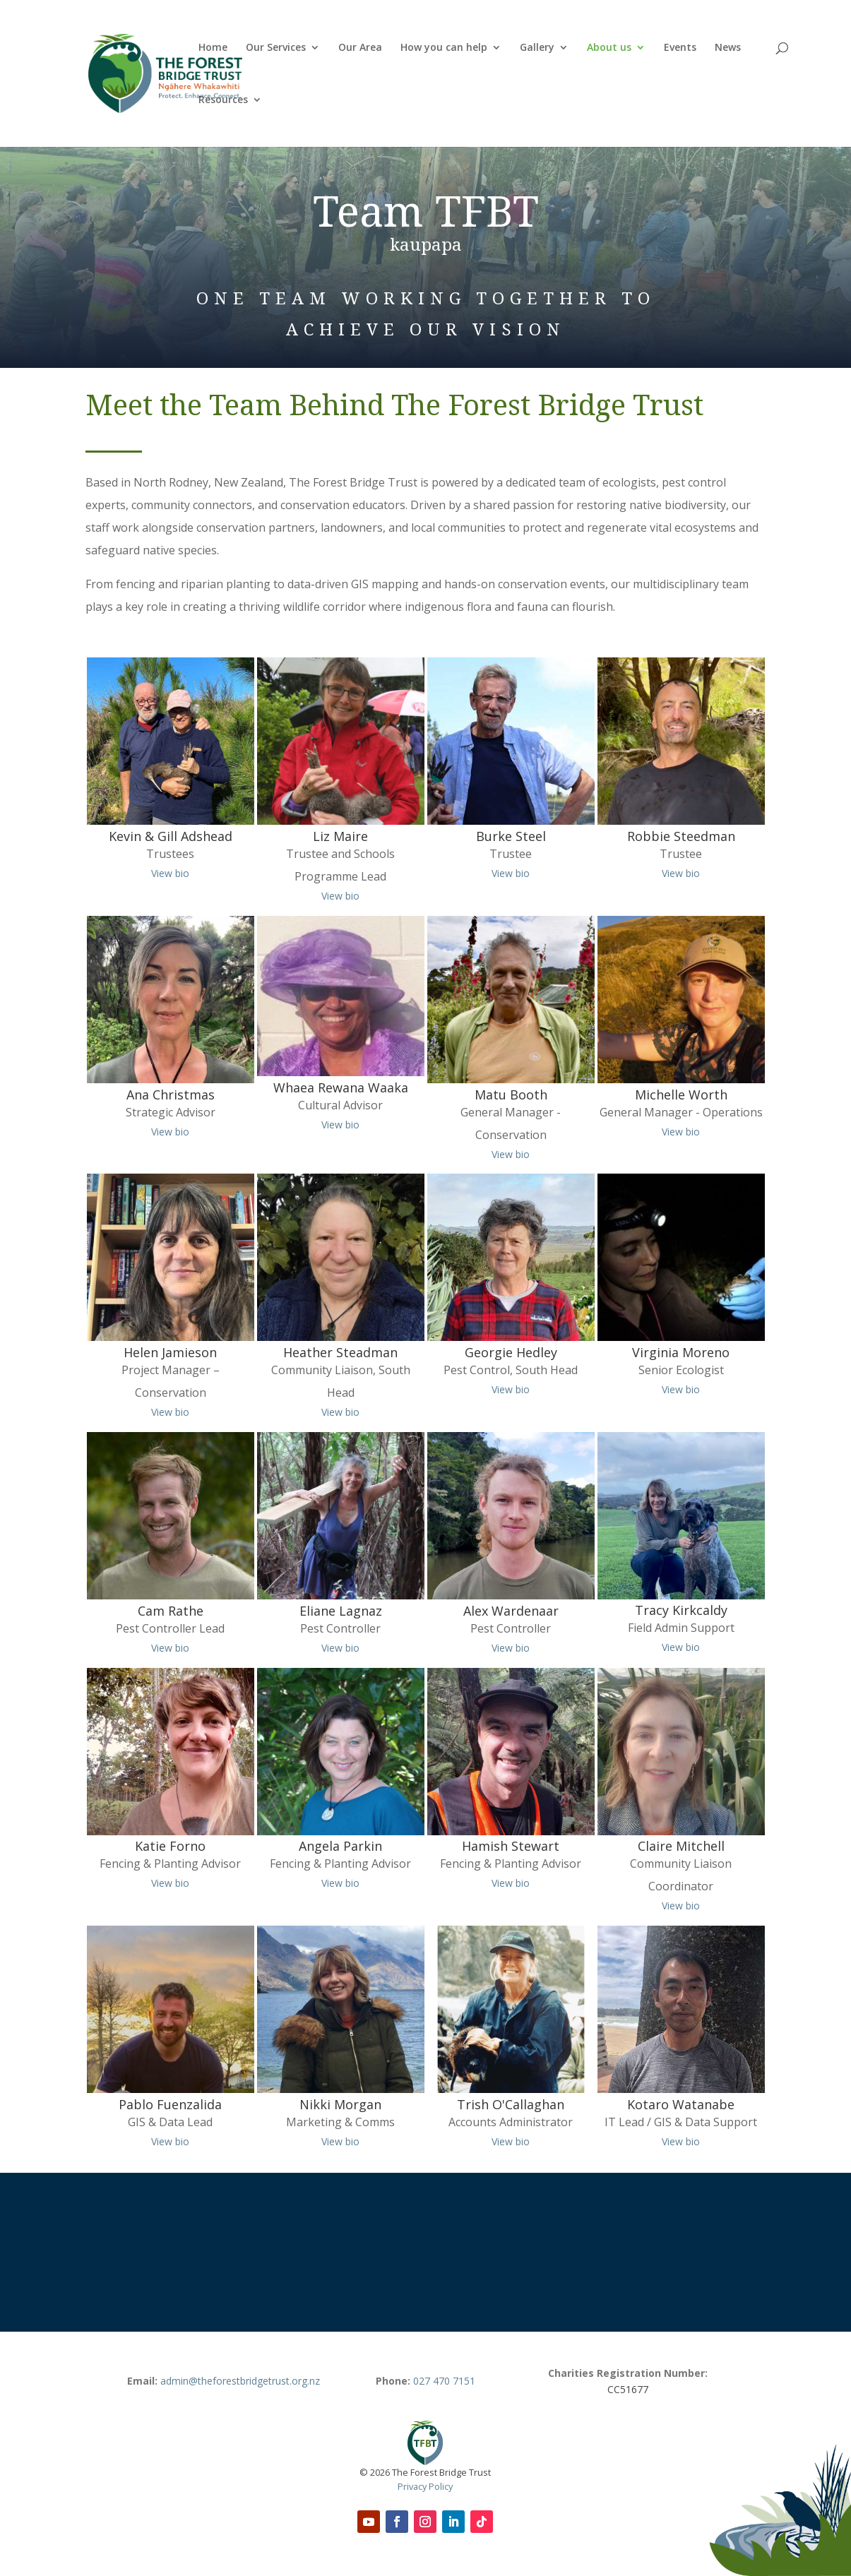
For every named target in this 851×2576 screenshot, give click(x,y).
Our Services (276, 48)
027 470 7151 (444, 2380)
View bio (170, 873)
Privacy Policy (425, 2486)
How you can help (443, 48)
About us (609, 48)
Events (680, 48)
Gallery (537, 48)
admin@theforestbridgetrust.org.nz (240, 2380)
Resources (223, 100)
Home (212, 48)
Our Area (360, 48)
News (728, 48)
